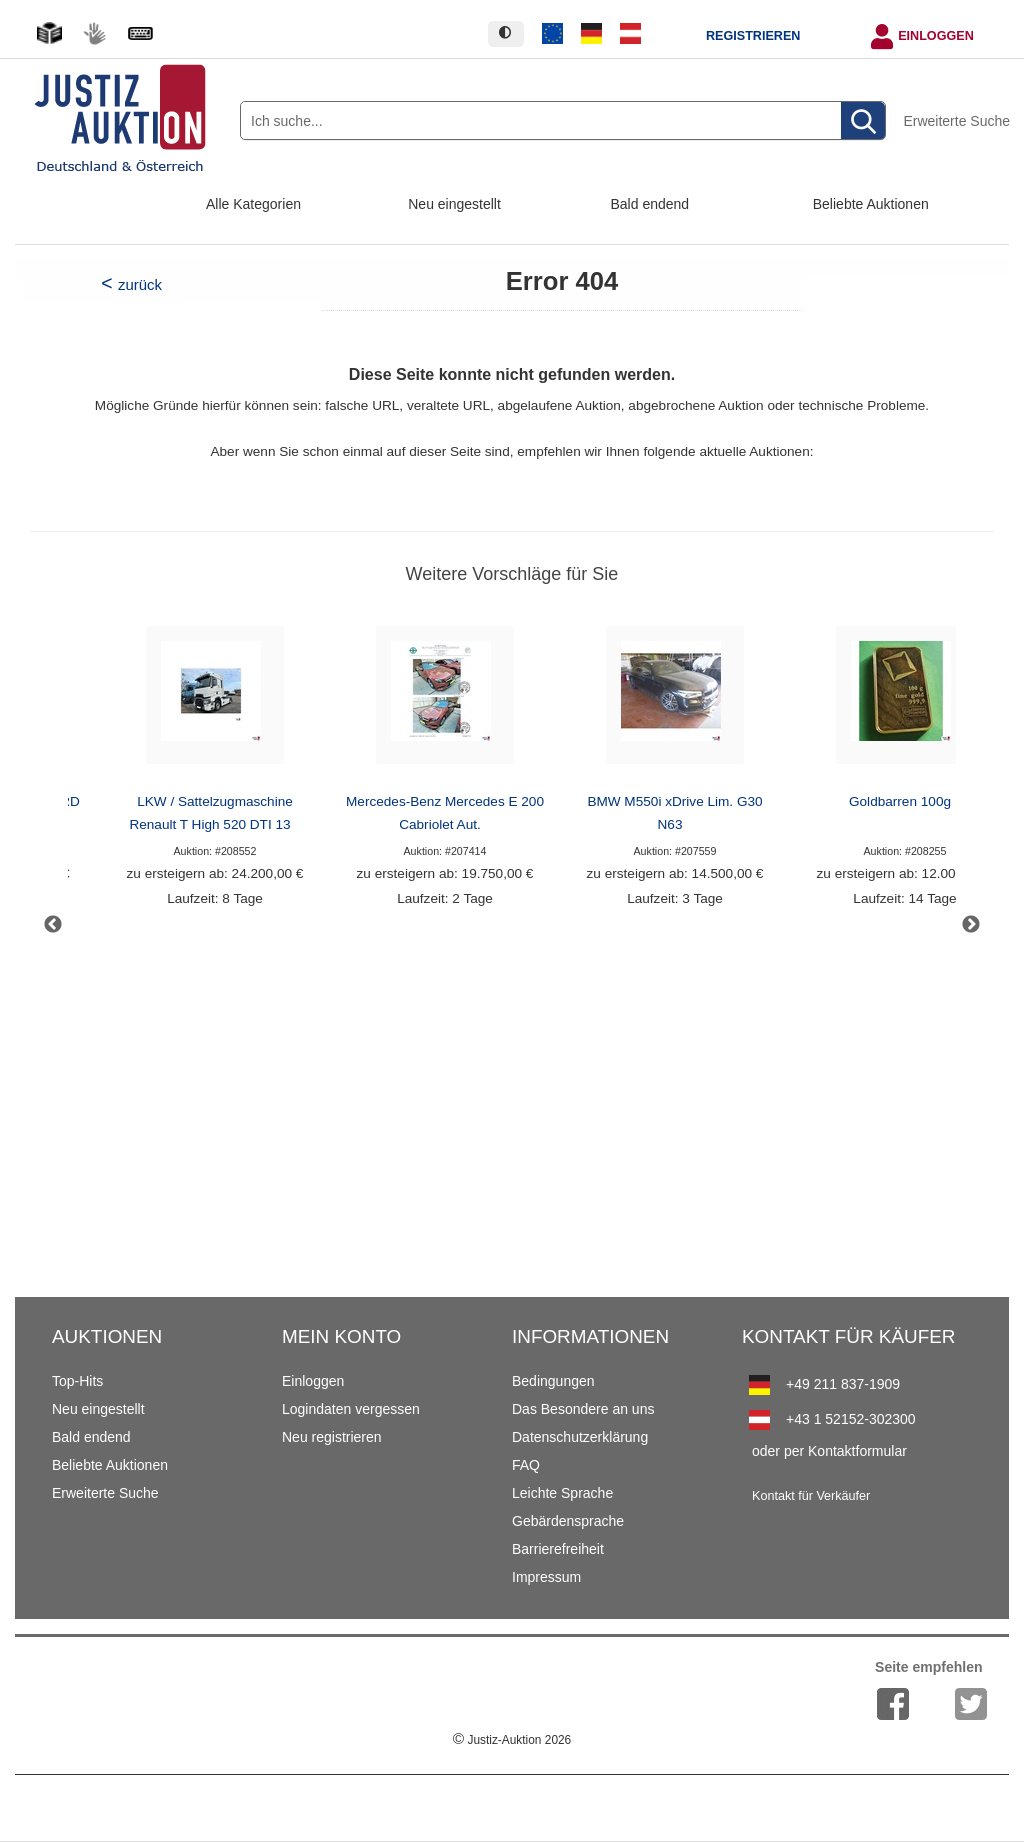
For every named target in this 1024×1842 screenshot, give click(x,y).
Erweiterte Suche (956, 121)
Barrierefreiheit (558, 1549)
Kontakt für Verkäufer (811, 1496)
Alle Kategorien (253, 204)
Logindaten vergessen (351, 1409)
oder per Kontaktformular (829, 1451)
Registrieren (753, 36)
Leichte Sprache (562, 1493)
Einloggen (936, 36)
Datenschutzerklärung (580, 1437)
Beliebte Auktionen (871, 204)
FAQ (526, 1465)
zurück (140, 284)
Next (971, 925)
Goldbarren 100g (900, 801)
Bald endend (650, 204)
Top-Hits (77, 1381)
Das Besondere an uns (583, 1409)
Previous (53, 925)
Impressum (546, 1577)
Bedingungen (553, 1381)
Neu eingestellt (454, 204)
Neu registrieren (332, 1437)
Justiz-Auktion (512, 1740)
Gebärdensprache (568, 1521)
